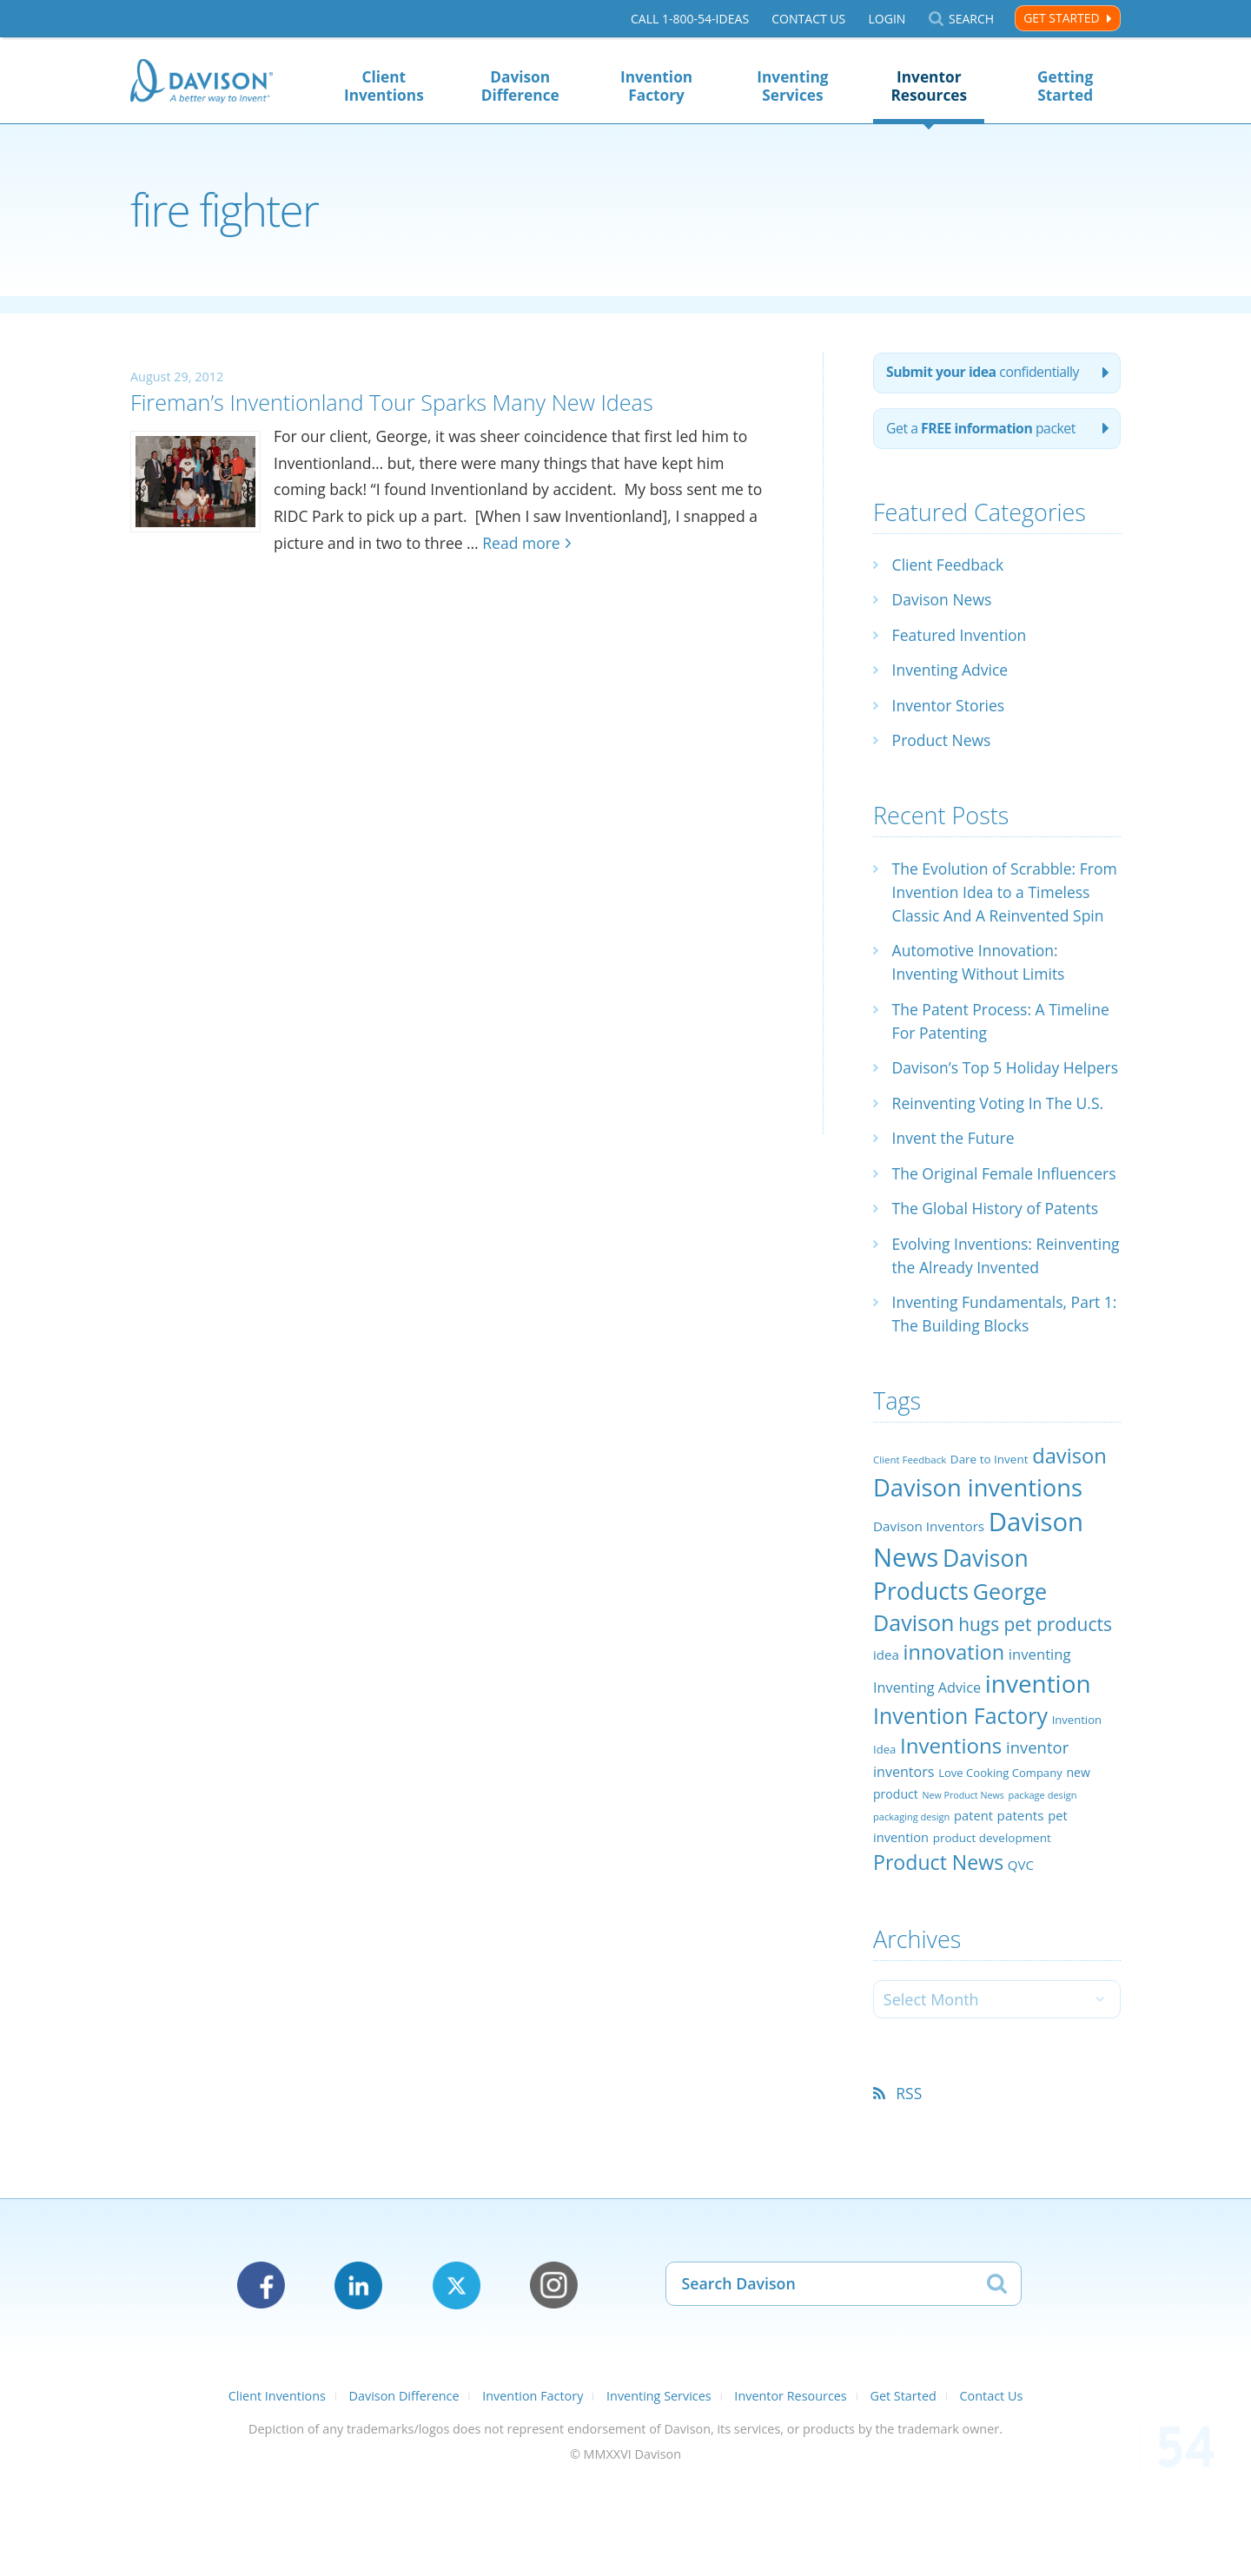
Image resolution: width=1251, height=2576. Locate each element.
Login (886, 18)
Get (983, 430)
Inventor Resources (928, 86)
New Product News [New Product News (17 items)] (962, 1892)
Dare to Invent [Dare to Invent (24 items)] (989, 1555)
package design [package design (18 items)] (1042, 1891)
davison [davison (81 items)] (1069, 1552)
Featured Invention (961, 637)
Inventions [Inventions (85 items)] (951, 1841)
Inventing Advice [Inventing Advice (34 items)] (927, 1783)
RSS (910, 2189)
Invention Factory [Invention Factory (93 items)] (960, 1811)
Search (971, 18)
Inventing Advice (951, 672)
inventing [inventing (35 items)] (1040, 1750)
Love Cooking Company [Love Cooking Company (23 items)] (1000, 1869)
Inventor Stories (950, 707)
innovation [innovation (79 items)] (954, 1748)
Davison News (943, 601)
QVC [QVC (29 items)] (1021, 1960)
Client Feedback (949, 567)
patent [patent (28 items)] (973, 1911)
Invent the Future (955, 1187)
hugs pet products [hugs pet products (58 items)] (1035, 1720)
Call (690, 18)
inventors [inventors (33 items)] (903, 1868)
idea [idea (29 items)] (886, 1751)
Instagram (554, 2382)
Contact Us (808, 18)
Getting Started (1065, 86)
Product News (943, 742)
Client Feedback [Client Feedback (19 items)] (909, 1555)
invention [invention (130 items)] (1038, 1779)
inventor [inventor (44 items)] (1037, 1843)
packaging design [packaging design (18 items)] (911, 1912)
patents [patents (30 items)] (1020, 1911)
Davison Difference (520, 86)
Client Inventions (384, 86)
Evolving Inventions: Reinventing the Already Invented (978, 1340)
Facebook (261, 2382)
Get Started (1061, 18)
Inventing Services (792, 86)
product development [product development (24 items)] (992, 1934)
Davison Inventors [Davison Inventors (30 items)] (928, 1622)
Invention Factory (656, 86)
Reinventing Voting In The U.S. (1000, 1152)
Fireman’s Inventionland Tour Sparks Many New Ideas (410, 402)
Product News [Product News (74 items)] (938, 1958)
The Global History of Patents (998, 1281)
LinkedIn (358, 2382)
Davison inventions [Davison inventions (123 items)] (977, 1583)
